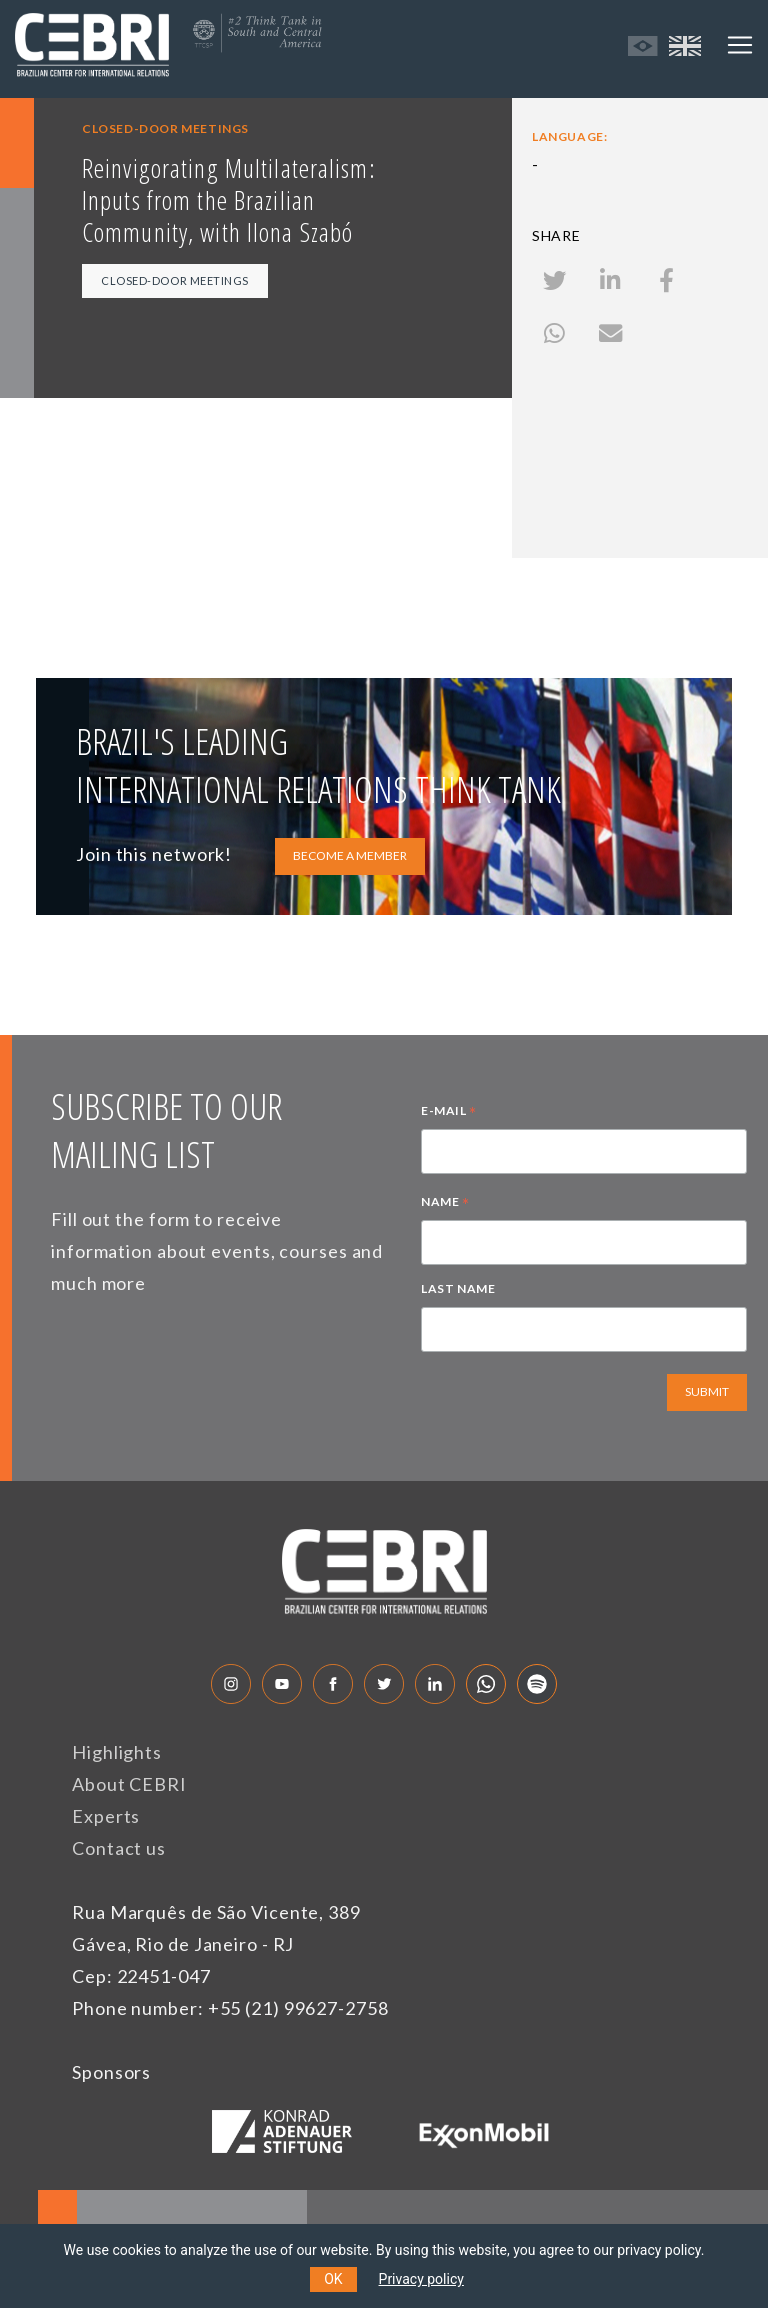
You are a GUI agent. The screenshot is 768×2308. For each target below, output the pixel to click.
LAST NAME (458, 1288)
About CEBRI (129, 1784)
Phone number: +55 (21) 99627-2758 (230, 2008)
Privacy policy (421, 2279)
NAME (445, 1204)
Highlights (117, 1752)
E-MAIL (449, 1113)
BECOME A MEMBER (350, 855)
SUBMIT (707, 1391)
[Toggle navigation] (740, 45)
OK (333, 2279)
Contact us (119, 1848)
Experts (106, 1816)
